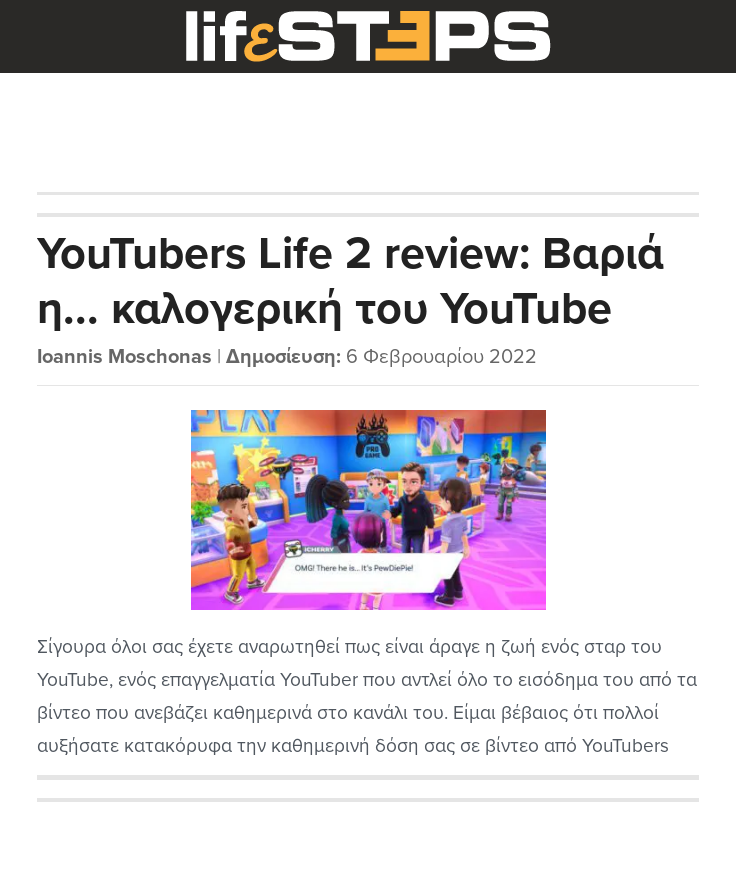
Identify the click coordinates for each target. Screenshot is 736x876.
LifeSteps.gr (368, 37)
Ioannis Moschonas (124, 357)
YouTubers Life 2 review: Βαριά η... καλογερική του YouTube (350, 281)
